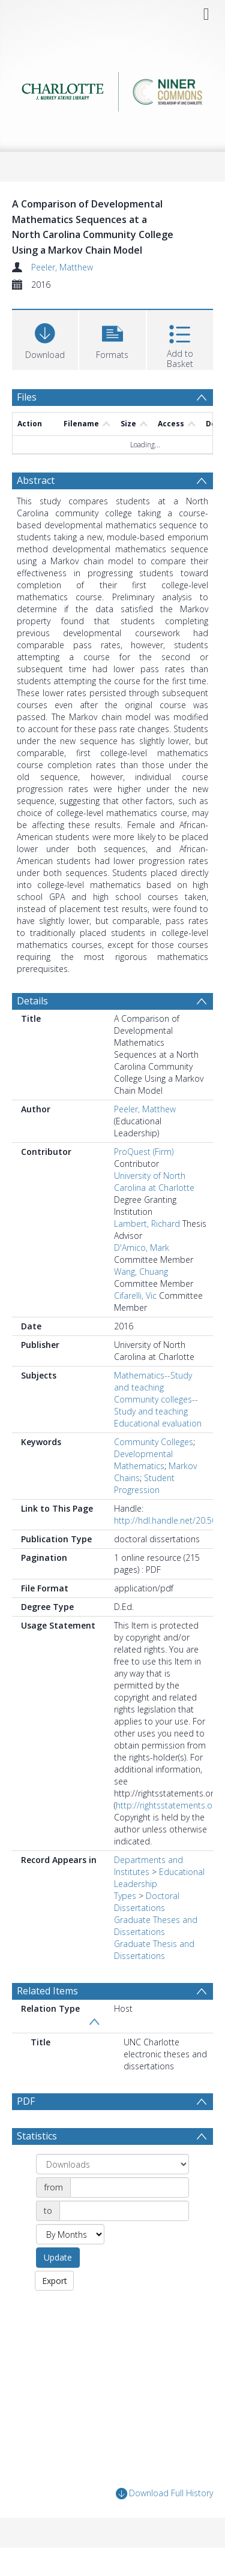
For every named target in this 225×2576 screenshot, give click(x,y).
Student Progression (144, 1483)
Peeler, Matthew (62, 267)
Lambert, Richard (147, 1223)
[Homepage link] (112, 88)
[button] (112, 338)
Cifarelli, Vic (135, 1295)
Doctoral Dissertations (146, 1901)
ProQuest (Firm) (143, 1151)
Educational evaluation (158, 1423)
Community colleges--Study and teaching (156, 1405)
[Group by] (112, 2164)
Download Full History (164, 2493)
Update (58, 2257)
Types (125, 1895)
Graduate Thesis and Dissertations (154, 1949)
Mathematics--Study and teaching (153, 1381)
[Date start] (129, 2187)
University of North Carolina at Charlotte (154, 1181)
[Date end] (124, 2211)
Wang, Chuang (141, 1271)
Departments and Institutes (148, 1865)
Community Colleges (153, 1442)
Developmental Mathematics (143, 1459)
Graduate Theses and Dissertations (155, 1925)
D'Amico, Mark (141, 1247)
